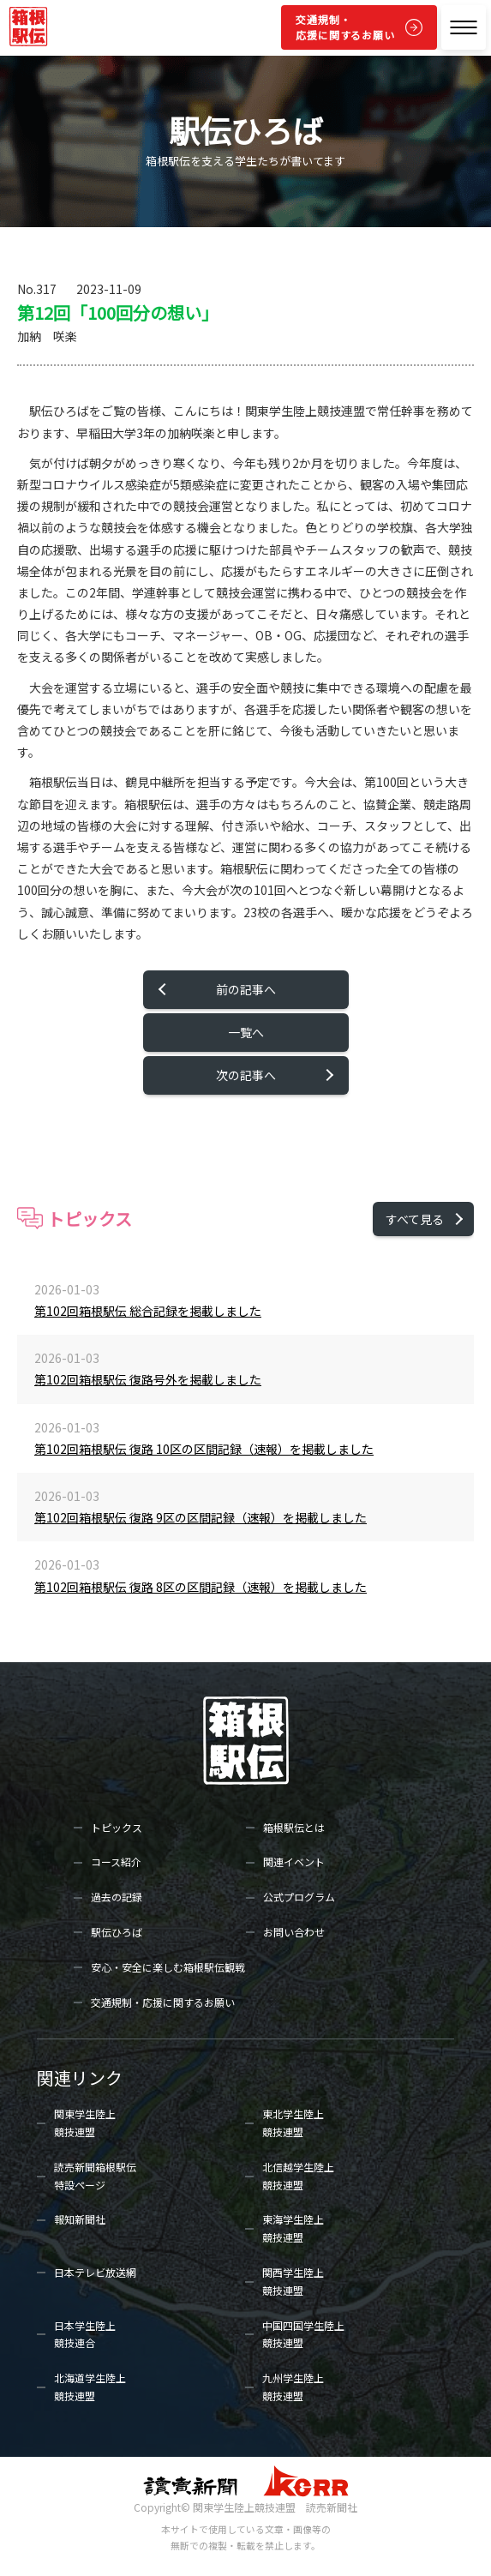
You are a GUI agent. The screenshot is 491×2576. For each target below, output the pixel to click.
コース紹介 (116, 1861)
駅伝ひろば (116, 1931)
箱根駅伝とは (294, 1827)
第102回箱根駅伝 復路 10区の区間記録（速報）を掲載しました (204, 1448)
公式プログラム (299, 1896)
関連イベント (294, 1861)
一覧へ (246, 1032)
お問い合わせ (294, 1931)
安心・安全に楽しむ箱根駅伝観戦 (168, 1967)
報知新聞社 (79, 2219)
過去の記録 (116, 1896)
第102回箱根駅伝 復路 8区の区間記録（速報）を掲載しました (200, 1586)
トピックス (116, 1827)
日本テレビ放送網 (95, 2272)
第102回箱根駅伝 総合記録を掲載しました (147, 1310)
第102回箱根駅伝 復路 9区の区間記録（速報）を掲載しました (200, 1517)
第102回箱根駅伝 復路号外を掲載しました (147, 1379)
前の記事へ (246, 989)
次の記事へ (246, 1075)
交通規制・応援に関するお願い (345, 27)
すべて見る (415, 1219)
